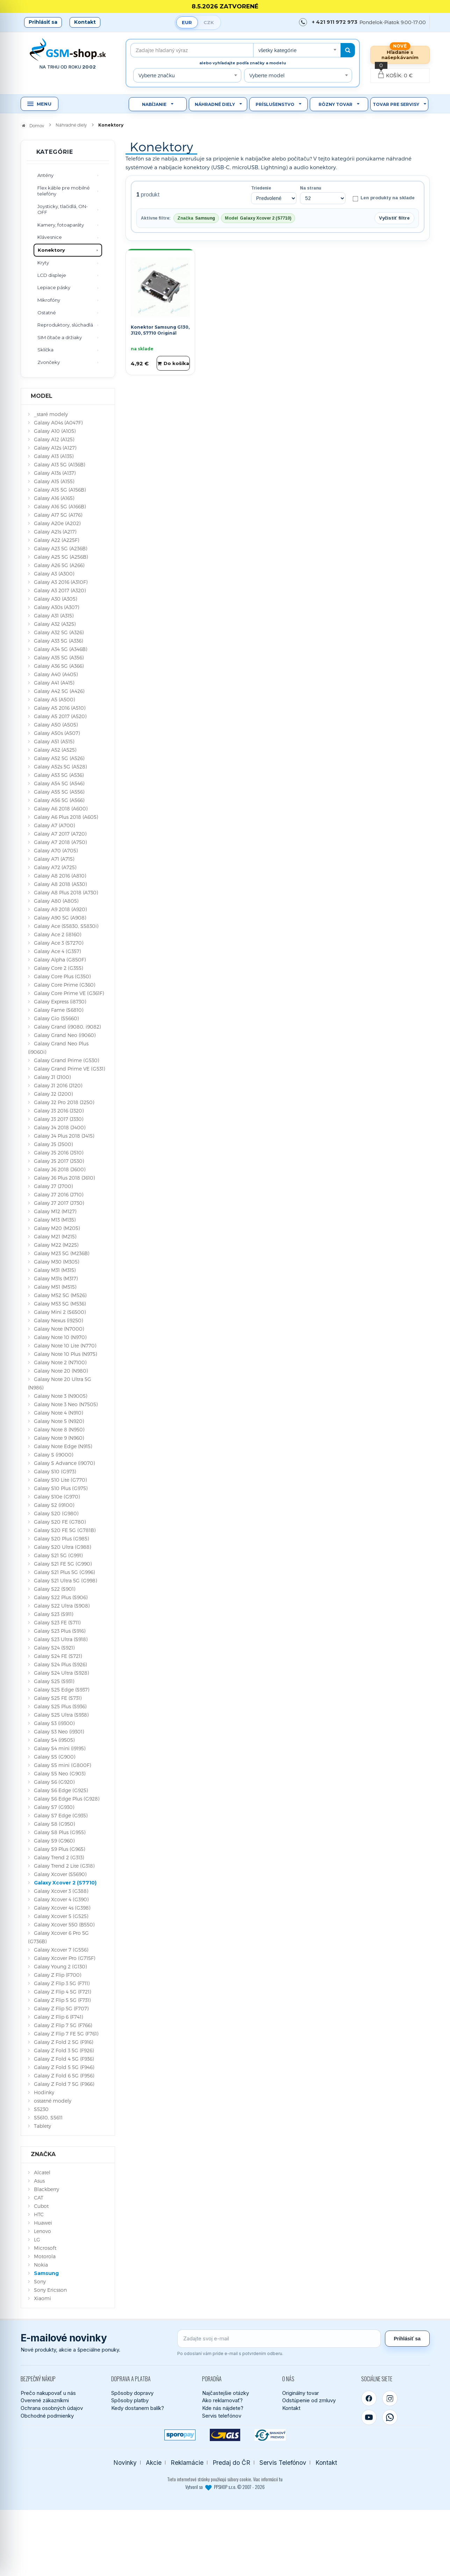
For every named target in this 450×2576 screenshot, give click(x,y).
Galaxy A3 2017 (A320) (60, 590)
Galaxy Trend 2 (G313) (59, 1857)
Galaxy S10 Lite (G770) (60, 1480)
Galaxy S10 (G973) (55, 1471)
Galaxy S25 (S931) (54, 1681)
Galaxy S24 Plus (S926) (60, 1664)
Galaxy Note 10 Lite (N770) (65, 1345)
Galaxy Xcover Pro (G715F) (64, 1958)
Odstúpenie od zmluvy (309, 2400)
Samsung (46, 2273)
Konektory (51, 250)
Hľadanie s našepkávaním (400, 54)
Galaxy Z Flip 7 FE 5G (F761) (66, 2034)
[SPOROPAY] (180, 2435)
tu (281, 2479)
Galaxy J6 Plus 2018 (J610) (64, 1178)
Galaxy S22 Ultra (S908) (62, 1606)
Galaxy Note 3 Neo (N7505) (66, 1404)
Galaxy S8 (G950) (54, 1824)
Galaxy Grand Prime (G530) (66, 1060)
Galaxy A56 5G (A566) (59, 800)
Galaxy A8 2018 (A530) (60, 884)
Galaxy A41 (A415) (54, 683)
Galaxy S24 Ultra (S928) (61, 1673)
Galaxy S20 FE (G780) (60, 1522)
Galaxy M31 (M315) (55, 1270)
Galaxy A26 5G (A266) (59, 565)
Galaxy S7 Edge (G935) (60, 1815)
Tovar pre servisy (396, 104)
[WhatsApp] (390, 2417)
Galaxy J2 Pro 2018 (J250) (64, 1102)
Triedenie (261, 188)
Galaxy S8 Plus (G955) (59, 1832)
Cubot (41, 2206)
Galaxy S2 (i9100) (54, 1505)
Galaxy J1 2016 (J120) (58, 1085)
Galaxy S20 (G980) (56, 1513)
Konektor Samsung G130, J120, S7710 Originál (160, 330)
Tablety (42, 2126)
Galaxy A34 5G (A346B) (60, 649)
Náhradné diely (215, 104)
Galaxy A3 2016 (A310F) (60, 582)
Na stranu (310, 188)
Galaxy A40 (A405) (56, 674)
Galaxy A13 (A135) (53, 456)
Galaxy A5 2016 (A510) (59, 708)
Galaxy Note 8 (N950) (59, 1429)
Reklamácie (187, 2462)
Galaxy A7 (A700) (54, 825)
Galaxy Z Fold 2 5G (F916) (63, 2042)
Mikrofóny (48, 300)
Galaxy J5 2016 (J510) (58, 1152)
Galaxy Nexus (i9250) (58, 1320)
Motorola (45, 2256)
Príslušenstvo (275, 104)
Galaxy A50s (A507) (57, 733)
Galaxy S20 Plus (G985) (61, 1538)
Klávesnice (49, 237)
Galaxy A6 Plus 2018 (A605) (66, 817)
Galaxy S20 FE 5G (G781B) (64, 1530)
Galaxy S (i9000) (53, 1455)
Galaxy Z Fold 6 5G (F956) (64, 2075)
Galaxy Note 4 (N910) (58, 1413)
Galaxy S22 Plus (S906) (60, 1597)
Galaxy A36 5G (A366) (59, 666)
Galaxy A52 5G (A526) (59, 758)
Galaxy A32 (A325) (55, 624)
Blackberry (46, 2189)
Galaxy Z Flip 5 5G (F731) (62, 2000)
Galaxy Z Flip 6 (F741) (58, 2017)
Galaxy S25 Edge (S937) (61, 1690)
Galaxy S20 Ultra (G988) (62, 1547)
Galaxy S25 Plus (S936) (60, 1706)
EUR (187, 22)
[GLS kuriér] (225, 2435)
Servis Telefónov (282, 2462)
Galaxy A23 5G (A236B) (60, 548)
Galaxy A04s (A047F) (58, 422)
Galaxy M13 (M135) (55, 1220)
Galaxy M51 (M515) (55, 1287)
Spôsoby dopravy (132, 2393)
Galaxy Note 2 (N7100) (60, 1362)
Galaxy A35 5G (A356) (59, 657)
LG (37, 2239)
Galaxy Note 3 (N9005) (60, 1396)
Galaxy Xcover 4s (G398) (62, 1908)
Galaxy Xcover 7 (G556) (61, 1950)
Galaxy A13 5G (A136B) (59, 464)
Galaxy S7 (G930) (54, 1807)
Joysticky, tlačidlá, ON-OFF (62, 209)
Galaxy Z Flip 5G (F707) (61, 2008)
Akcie (154, 2462)
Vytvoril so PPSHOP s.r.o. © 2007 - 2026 (225, 2486)
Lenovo (42, 2231)
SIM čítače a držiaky (59, 337)
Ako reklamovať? (222, 2400)
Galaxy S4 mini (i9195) (59, 1748)
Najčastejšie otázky (225, 2393)
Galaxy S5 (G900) (54, 1757)
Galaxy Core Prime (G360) (64, 985)
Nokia (41, 2265)
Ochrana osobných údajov (52, 2408)
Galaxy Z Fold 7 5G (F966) (64, 2084)
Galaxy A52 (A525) (55, 750)
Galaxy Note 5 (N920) (59, 1421)
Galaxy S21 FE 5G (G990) (63, 1564)
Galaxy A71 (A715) (54, 859)
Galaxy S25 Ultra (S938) (61, 1715)
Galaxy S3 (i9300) (54, 1723)
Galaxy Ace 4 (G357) (57, 951)
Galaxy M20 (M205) (57, 1228)
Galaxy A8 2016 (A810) (60, 876)
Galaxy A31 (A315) (53, 615)
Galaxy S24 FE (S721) (58, 1656)
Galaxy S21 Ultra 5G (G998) (65, 1580)
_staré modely (51, 414)
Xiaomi (42, 2298)
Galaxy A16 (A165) (54, 498)
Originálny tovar (300, 2393)
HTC (39, 2214)
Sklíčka (45, 349)
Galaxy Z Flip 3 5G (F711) (62, 1983)
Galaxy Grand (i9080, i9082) (67, 1027)
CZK (208, 22)
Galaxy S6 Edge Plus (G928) (66, 1799)
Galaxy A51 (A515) (54, 741)
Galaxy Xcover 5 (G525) (61, 1916)
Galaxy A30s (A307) (56, 607)
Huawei (43, 2223)
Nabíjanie (154, 104)
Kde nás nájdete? (222, 2408)
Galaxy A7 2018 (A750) (60, 842)
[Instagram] (390, 2398)
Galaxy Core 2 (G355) (58, 968)
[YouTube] (369, 2417)
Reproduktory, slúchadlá (65, 325)
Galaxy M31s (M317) (56, 1278)
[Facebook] (369, 2398)
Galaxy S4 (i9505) (54, 1740)
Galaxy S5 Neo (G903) (59, 1773)
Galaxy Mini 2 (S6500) (60, 1312)
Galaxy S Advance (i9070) (64, 1463)
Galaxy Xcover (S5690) (60, 1874)
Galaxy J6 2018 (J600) (59, 1169)
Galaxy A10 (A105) (55, 431)
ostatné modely (52, 2101)
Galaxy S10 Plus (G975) (60, 1488)
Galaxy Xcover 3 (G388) (61, 1891)
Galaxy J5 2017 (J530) (59, 1161)
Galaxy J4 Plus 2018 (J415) (64, 1136)
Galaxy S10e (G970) (57, 1497)
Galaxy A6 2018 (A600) (60, 808)
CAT (38, 2198)
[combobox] (297, 50)
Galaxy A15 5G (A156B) (60, 490)
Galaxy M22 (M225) (56, 1245)
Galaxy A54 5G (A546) (59, 783)
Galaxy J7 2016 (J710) (58, 1194)
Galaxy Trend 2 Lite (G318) (64, 1866)
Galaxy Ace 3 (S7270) (58, 943)
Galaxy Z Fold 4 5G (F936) (64, 2059)
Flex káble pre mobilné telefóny (63, 191)
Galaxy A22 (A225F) (56, 540)
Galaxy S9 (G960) (54, 1841)
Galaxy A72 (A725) (55, 867)
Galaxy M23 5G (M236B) (61, 1253)
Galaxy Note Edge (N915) (63, 1446)
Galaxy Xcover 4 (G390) (61, 1899)
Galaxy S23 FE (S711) (57, 1622)
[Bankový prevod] (270, 2435)
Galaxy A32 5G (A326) (59, 632)
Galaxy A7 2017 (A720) (60, 834)
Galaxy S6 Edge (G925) (61, 1790)
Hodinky (44, 2092)
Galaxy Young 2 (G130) (60, 1966)
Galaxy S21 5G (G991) (58, 1555)
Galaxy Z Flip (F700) (57, 1975)
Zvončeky (48, 362)
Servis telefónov (221, 2415)
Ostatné (46, 312)
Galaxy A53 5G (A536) (59, 775)
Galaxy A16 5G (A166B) (60, 506)
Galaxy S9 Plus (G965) (59, 1849)
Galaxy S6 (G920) (54, 1782)
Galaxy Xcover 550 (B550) (64, 1924)
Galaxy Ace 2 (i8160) (57, 934)
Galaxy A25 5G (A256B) (61, 557)
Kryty (43, 262)
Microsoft (45, 2248)
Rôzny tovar (335, 104)
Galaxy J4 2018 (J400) (59, 1127)
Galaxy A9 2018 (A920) (60, 909)
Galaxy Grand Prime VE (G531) (69, 1069)
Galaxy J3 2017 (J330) (58, 1119)
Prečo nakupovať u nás (48, 2393)
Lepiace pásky (53, 287)
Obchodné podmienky (47, 2415)
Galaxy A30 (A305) (55, 599)
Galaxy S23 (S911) (53, 1614)
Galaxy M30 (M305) (56, 1262)
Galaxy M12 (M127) (55, 1211)
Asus (39, 2181)
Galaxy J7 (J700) (53, 1186)
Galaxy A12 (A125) (54, 439)
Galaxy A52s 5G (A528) (60, 767)
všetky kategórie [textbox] (277, 50)
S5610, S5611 (48, 2117)
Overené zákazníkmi (45, 2400)
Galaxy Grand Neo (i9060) (64, 1035)
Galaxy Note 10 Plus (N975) (65, 1354)
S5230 (41, 2109)
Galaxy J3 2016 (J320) (59, 1111)
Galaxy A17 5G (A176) (58, 515)
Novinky (125, 2462)
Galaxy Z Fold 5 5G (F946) (64, 2067)
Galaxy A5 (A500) (54, 699)
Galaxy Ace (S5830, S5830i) (66, 926)
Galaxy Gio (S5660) (56, 1018)
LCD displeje (51, 275)
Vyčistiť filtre (394, 218)
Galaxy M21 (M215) (55, 1236)
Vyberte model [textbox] (267, 75)
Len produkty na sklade (383, 198)
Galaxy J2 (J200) (53, 1094)
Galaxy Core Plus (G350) (62, 976)
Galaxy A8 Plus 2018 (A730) (66, 892)
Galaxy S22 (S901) (54, 1589)
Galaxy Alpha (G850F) (60, 960)
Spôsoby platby (130, 2400)
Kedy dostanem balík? (137, 2408)
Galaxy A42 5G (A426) (59, 691)
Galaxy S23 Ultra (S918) (60, 1639)
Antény (45, 175)
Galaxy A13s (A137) (55, 473)
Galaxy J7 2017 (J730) (59, 1203)
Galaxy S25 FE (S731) (57, 1698)
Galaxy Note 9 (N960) (59, 1438)
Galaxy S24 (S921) (54, 1648)
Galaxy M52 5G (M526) (60, 1295)
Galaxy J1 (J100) (52, 1077)
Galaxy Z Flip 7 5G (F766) (63, 2025)
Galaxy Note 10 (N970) (60, 1337)
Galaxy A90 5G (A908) (60, 918)
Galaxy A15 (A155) (54, 481)
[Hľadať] (348, 50)
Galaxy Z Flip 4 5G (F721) (62, 1992)
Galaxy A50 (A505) (56, 725)
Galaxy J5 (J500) (53, 1144)
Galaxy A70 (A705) (56, 850)
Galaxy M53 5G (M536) (60, 1304)
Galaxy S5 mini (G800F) (62, 1765)
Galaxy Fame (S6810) (58, 1010)
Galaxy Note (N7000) (59, 1329)
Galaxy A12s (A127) (55, 448)
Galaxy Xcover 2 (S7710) (65, 1883)
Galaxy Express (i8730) (60, 1001)
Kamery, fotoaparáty (60, 225)
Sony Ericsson (50, 2290)
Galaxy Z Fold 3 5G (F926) (64, 2050)
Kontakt (85, 22)
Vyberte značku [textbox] (156, 75)
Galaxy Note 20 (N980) (61, 1371)
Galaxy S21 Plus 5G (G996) (64, 1572)
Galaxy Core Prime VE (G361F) (69, 993)
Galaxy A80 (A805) (56, 901)
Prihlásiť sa (43, 22)
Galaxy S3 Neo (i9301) (59, 1731)
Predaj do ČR (231, 2462)
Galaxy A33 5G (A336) (58, 641)
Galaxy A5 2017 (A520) (60, 716)
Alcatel (42, 2172)
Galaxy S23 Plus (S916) (59, 1631)
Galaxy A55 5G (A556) (59, 792)
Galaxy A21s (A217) (55, 532)
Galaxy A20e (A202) (57, 523)
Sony (40, 2281)
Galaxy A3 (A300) (54, 574)
